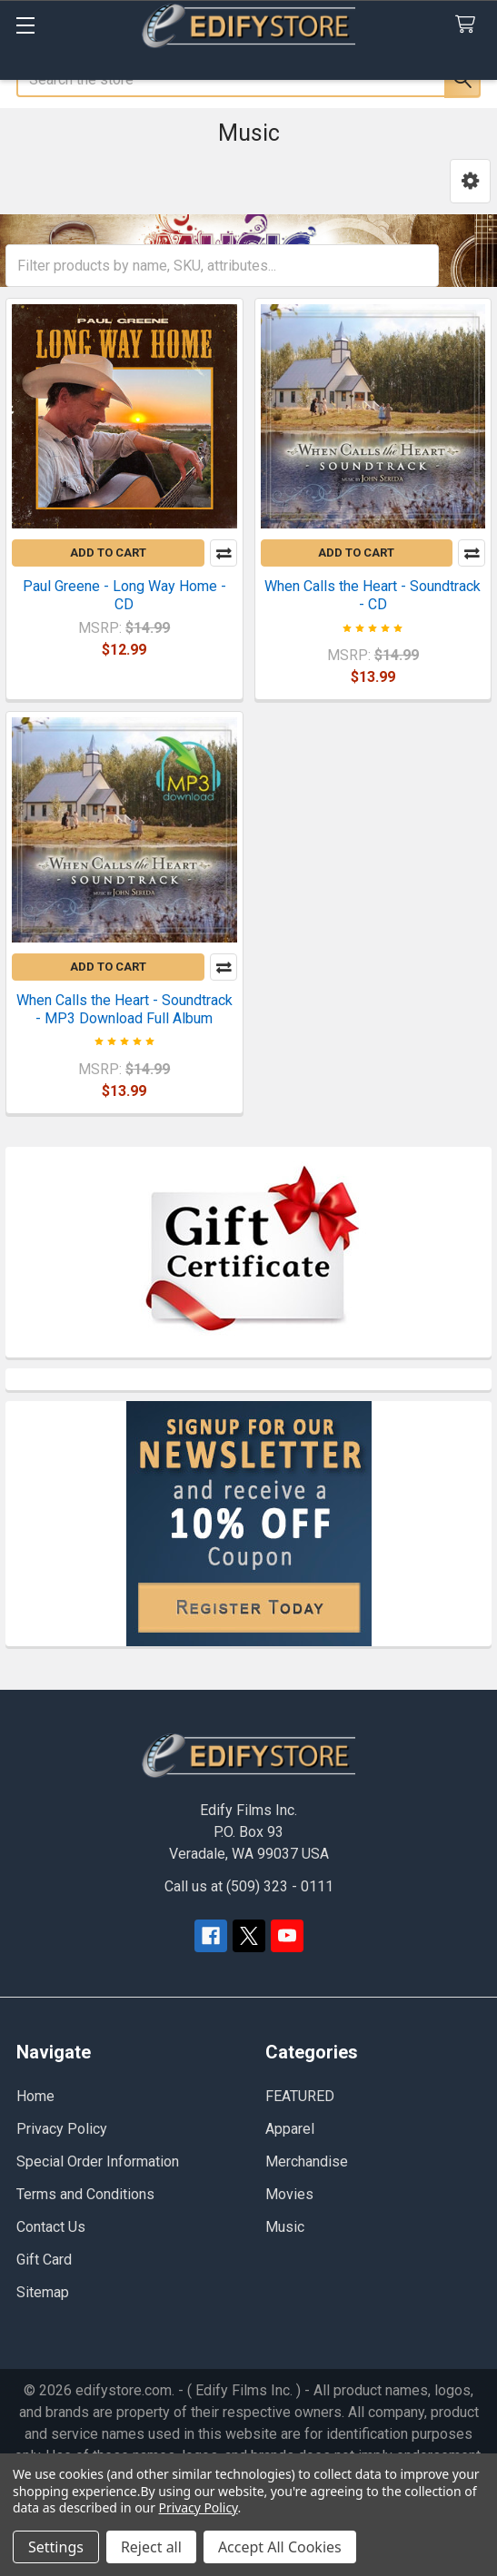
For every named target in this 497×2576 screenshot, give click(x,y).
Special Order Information (97, 2161)
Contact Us (50, 2226)
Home (35, 2096)
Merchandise (306, 2161)
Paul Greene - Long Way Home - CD (124, 595)
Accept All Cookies (280, 2547)
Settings (56, 2547)
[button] (470, 181)
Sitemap (42, 2292)
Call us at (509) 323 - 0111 (248, 1886)
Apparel (289, 2128)
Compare (223, 553)
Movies (289, 2194)
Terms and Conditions (85, 2194)
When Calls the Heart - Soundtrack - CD (372, 595)
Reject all (151, 2547)
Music (284, 2226)
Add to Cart (108, 552)
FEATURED (299, 2096)
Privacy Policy (61, 2128)
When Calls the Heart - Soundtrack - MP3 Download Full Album (124, 1009)
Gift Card (44, 2259)
